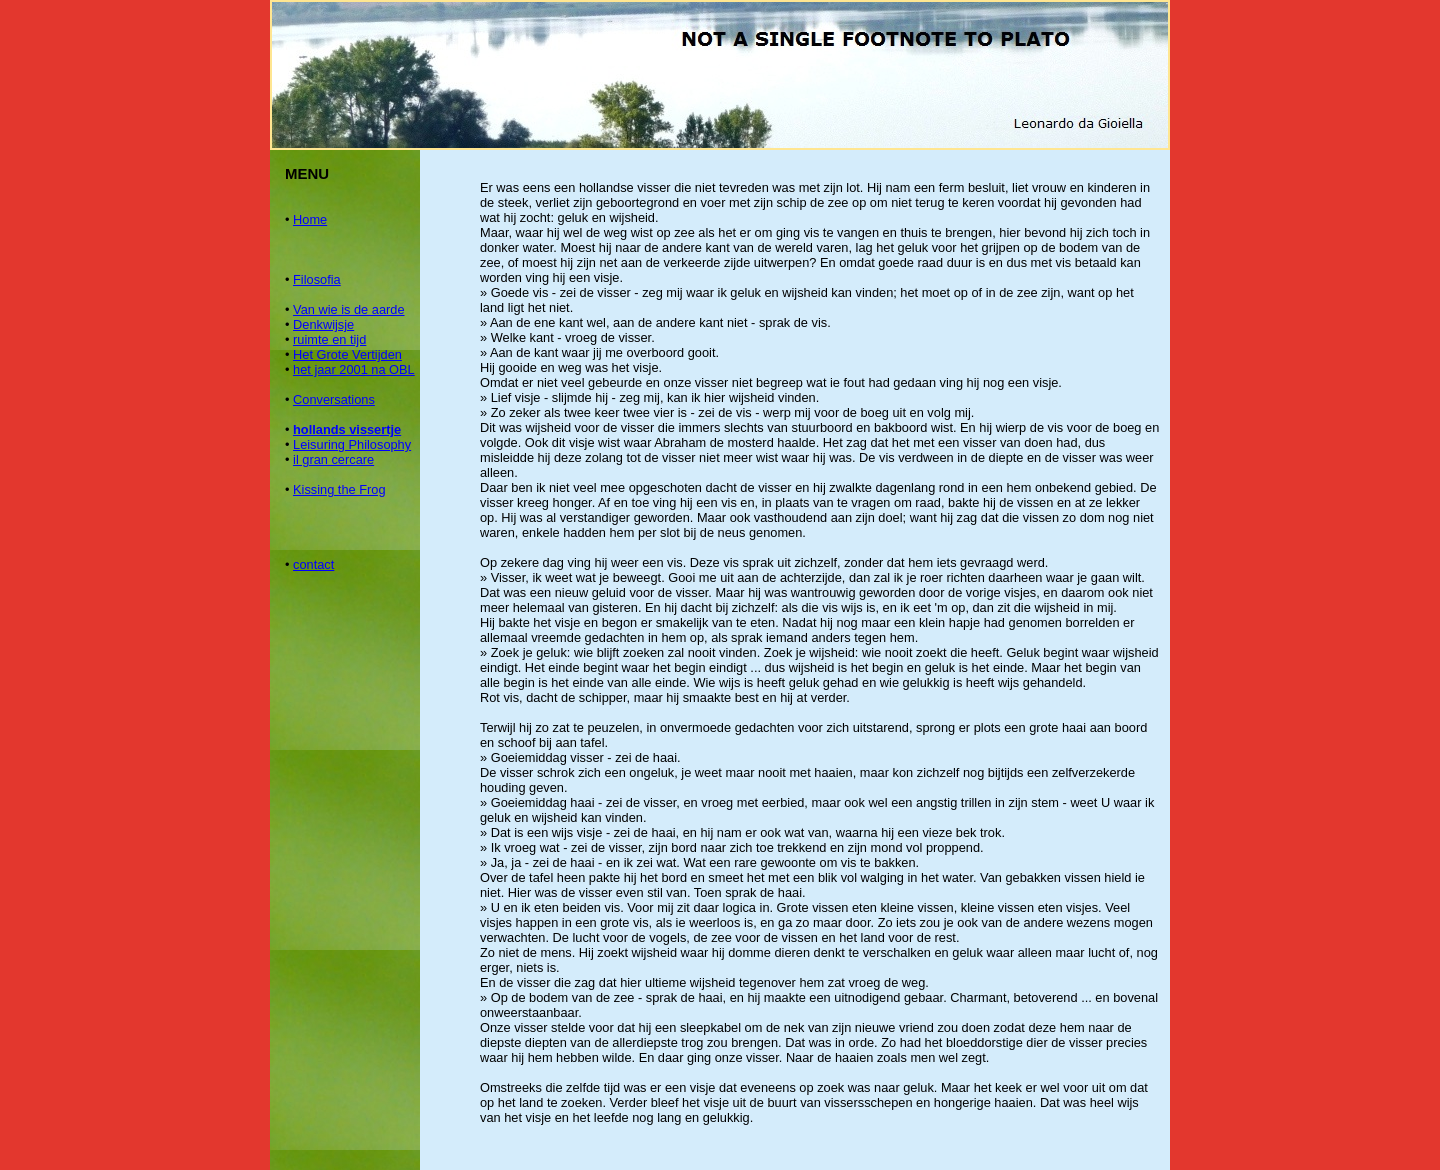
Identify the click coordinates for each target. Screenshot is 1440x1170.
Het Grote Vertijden (347, 354)
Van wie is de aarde (348, 309)
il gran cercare (333, 459)
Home (310, 219)
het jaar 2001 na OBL (354, 369)
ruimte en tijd (329, 339)
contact (313, 564)
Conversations (334, 399)
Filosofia (317, 279)
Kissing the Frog (339, 489)
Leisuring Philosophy (352, 444)
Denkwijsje (323, 324)
